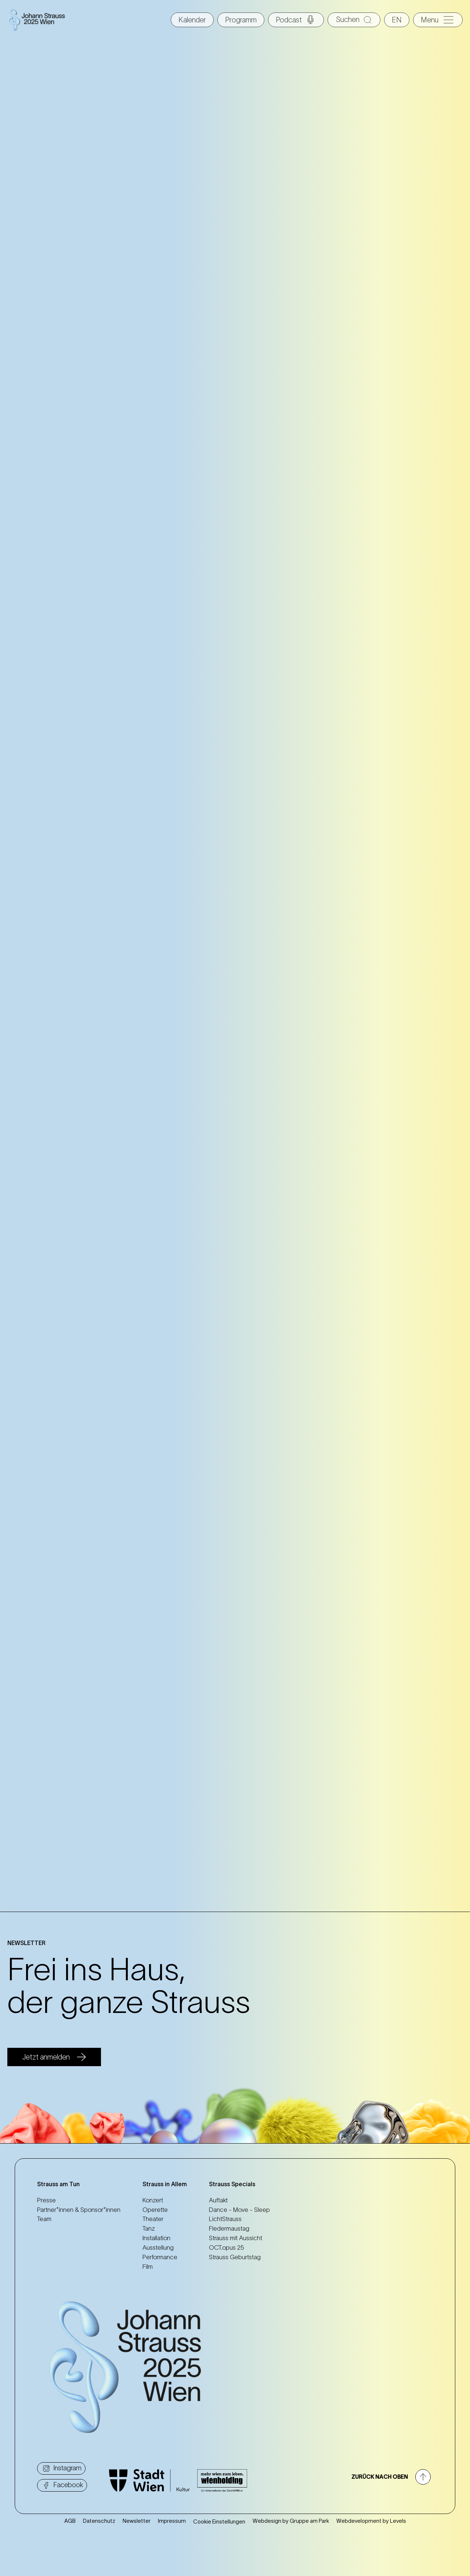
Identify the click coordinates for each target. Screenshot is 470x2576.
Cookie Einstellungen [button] (219, 2521)
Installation (156, 2238)
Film (147, 2266)
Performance (159, 2257)
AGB (70, 2521)
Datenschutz (99, 2521)
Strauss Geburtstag (235, 2257)
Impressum (172, 2521)
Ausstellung (158, 2247)
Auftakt (218, 2200)
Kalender (192, 20)
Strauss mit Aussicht (235, 2238)
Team (44, 2219)
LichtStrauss (225, 2219)
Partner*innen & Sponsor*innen (78, 2209)
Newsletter (137, 2521)
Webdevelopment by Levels (371, 2521)
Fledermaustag (229, 2228)
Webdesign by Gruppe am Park (291, 2521)
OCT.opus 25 (226, 2247)
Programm (241, 20)
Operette (155, 2209)
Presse (46, 2200)
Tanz (148, 2228)
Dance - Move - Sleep (239, 2209)
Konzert (152, 2200)
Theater (152, 2219)
